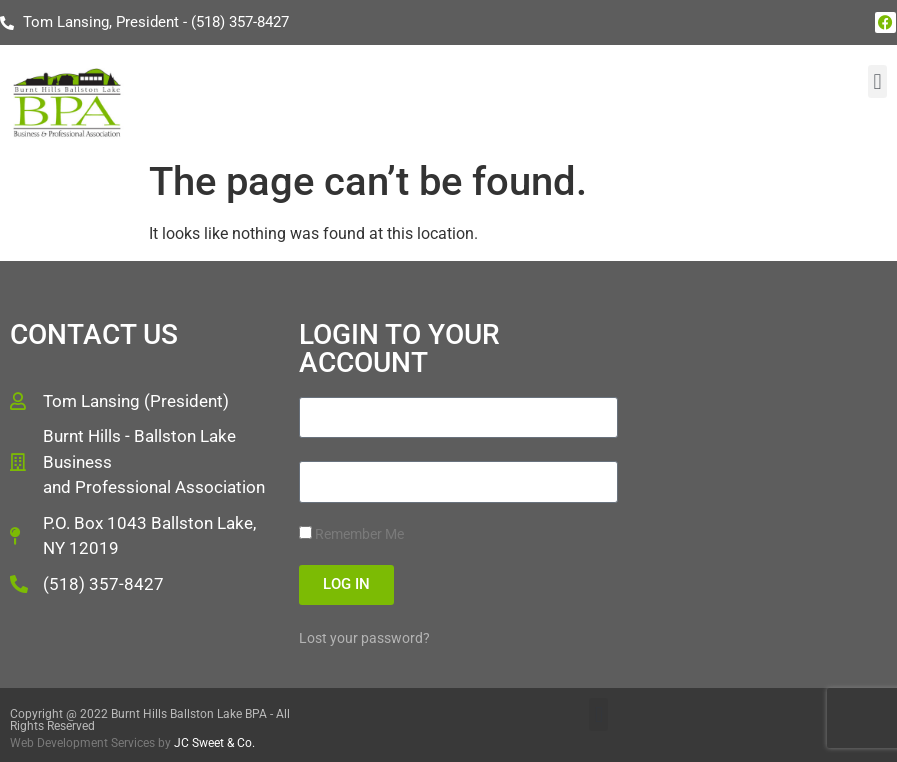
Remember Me (351, 534)
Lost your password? (364, 638)
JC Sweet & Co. (214, 743)
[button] (877, 81)
